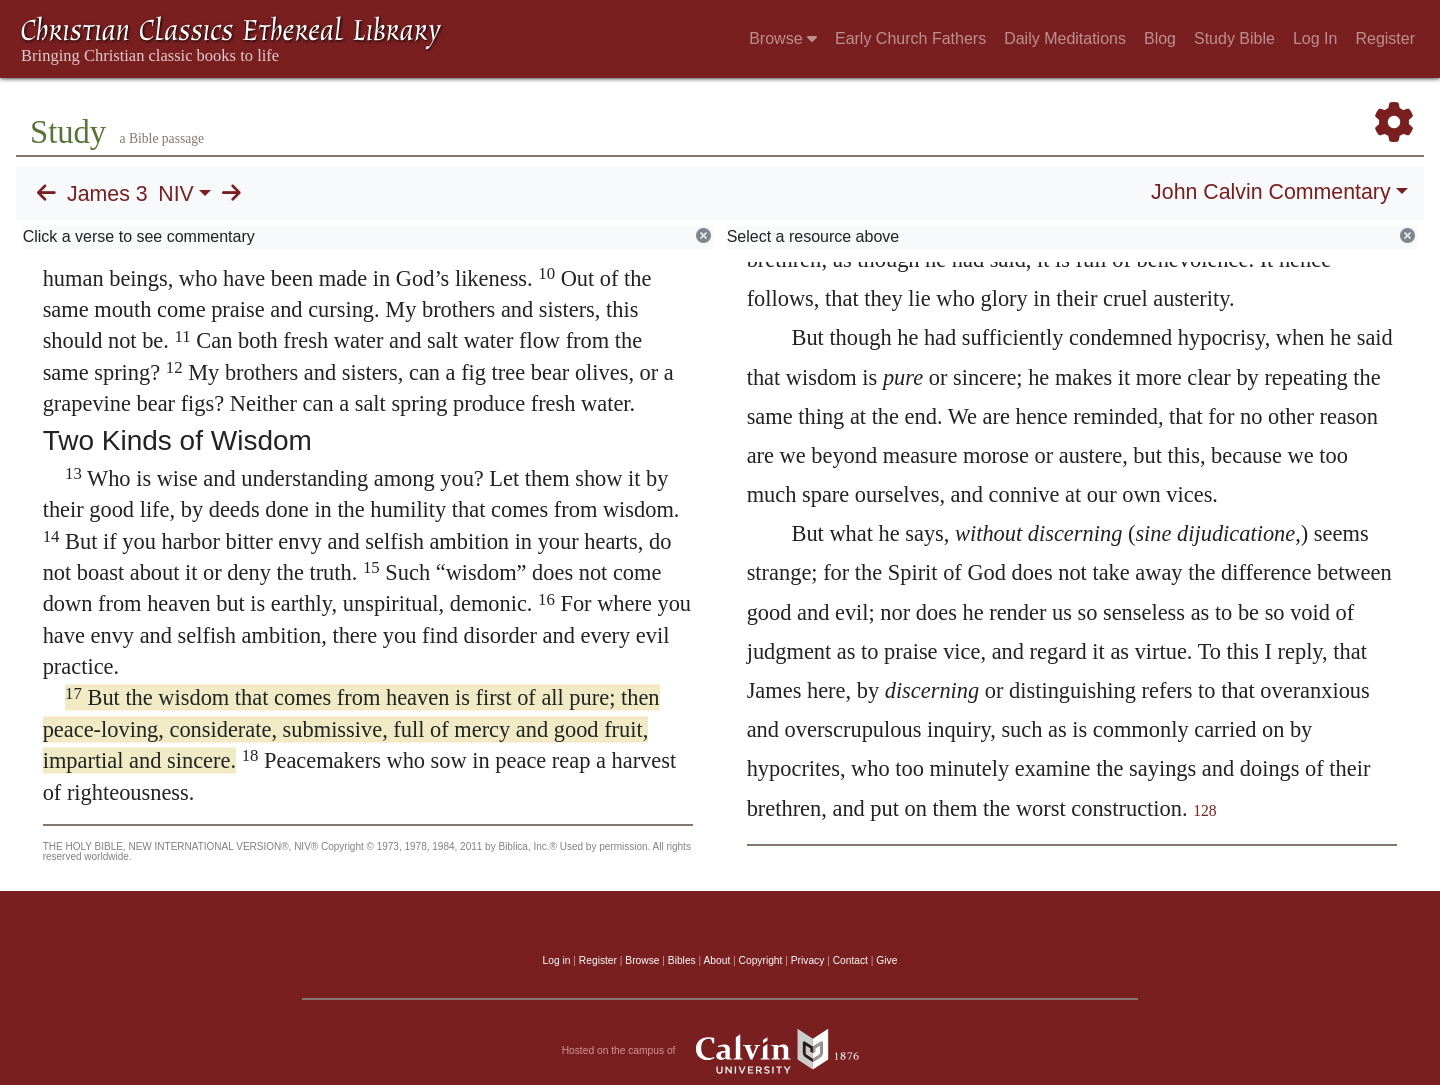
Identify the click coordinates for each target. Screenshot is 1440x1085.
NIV (176, 194)
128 (1205, 810)
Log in (557, 960)
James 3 (107, 194)
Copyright (761, 960)
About (716, 960)
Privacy (808, 960)
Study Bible (1234, 38)
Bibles (682, 960)
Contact (850, 960)
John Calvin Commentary (1270, 192)
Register (1385, 38)
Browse (783, 38)
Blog (1160, 38)
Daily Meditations (1065, 38)
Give (886, 960)
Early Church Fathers (910, 38)
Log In (1315, 38)
